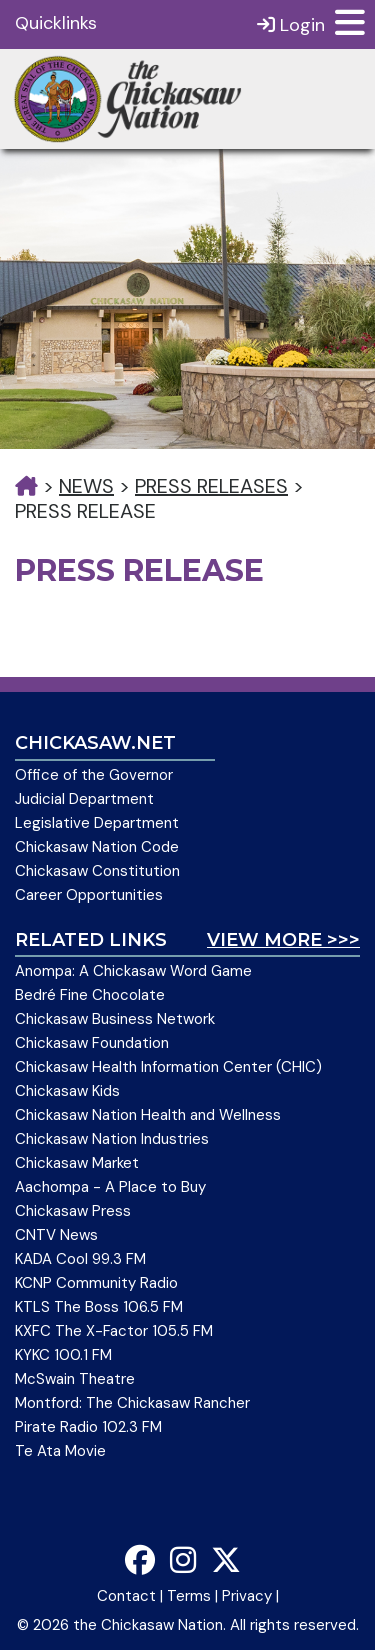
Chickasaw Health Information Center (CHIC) (168, 1067)
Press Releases (211, 486)
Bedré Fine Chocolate (90, 995)
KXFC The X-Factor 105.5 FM (114, 1331)
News (86, 486)
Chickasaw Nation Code (97, 847)
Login (291, 24)
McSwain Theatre (75, 1379)
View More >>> (283, 940)
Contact (126, 1596)
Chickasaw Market (77, 1163)
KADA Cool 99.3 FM (80, 1259)
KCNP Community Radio (96, 1283)
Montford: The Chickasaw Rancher (132, 1403)
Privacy (247, 1596)
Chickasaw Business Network (115, 1019)
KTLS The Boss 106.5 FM (99, 1307)
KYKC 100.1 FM (63, 1355)
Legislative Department (97, 823)
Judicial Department (84, 799)
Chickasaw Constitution (97, 871)
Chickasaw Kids (67, 1091)
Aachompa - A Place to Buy (110, 1187)
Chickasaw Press (73, 1211)
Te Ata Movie (60, 1451)
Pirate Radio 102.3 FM (88, 1427)
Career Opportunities (89, 895)
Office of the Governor (94, 775)
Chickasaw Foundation (92, 1043)
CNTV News (56, 1235)
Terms (189, 1596)
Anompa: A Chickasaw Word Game (133, 971)
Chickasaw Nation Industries (112, 1139)
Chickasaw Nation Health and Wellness (148, 1115)
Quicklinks (56, 23)
